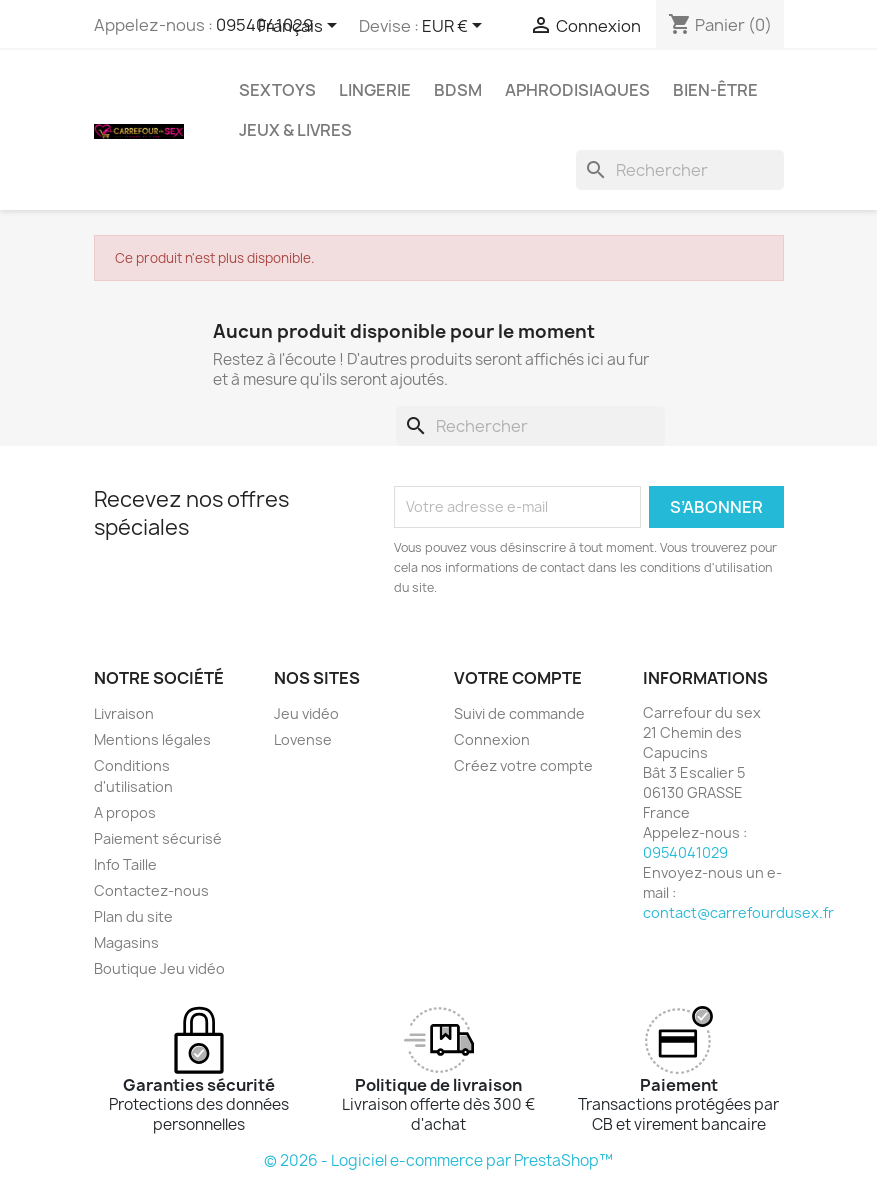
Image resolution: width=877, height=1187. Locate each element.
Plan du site (133, 916)
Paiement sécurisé (158, 838)
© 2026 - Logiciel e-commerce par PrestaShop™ (438, 1160)
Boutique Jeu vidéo (159, 968)
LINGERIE (375, 90)
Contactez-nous (151, 890)
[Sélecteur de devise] (455, 27)
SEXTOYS (277, 90)
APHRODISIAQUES (577, 90)
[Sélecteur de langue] (301, 27)
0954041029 (685, 852)
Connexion (492, 739)
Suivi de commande (519, 713)
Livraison (124, 713)
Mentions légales (152, 739)
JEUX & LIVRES (295, 130)
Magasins (126, 942)
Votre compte (518, 678)
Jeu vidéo (306, 713)
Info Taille (125, 864)
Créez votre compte (523, 765)
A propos (125, 812)
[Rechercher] (680, 170)
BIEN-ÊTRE (715, 90)
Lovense (303, 739)
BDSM (458, 90)
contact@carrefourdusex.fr (738, 912)
